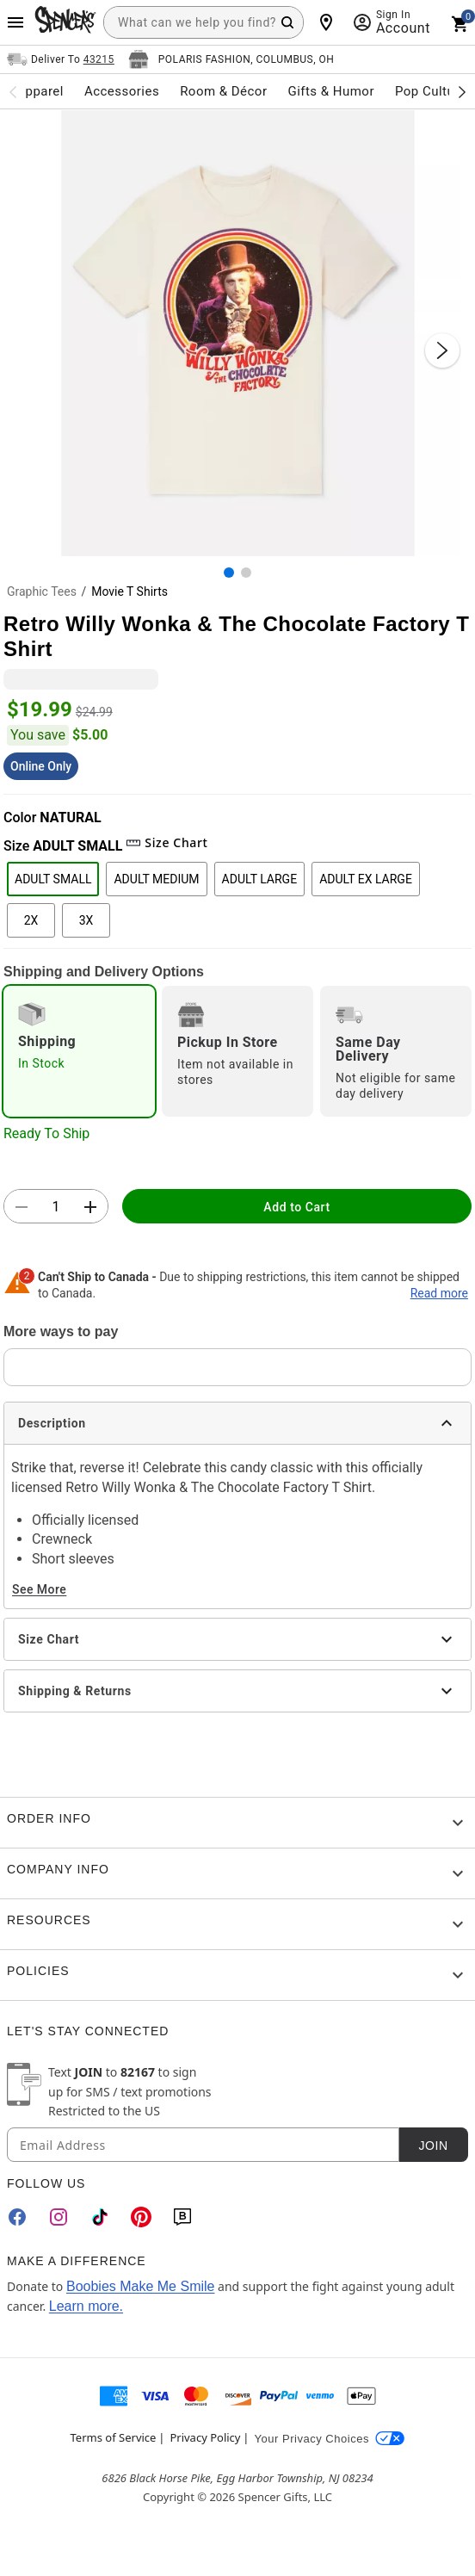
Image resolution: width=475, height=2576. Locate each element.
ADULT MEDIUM (156, 879)
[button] (237, 333)
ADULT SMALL (53, 879)
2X (31, 920)
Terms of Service (114, 2437)
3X (86, 920)
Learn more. (86, 2306)
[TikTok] (99, 2217)
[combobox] (203, 22)
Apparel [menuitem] (40, 91)
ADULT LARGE (260, 879)
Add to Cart (296, 1207)
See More (39, 1589)
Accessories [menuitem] (121, 91)
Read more (439, 1293)
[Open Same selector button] (60, 59)
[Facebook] (17, 2217)
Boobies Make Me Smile (140, 2286)
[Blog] (182, 2217)
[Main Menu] (15, 22)
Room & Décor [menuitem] (223, 91)
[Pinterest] (141, 2217)
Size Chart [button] (166, 842)
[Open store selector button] (231, 59)
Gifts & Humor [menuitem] (330, 91)
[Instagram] (58, 2217)
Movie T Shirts (129, 591)
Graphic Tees (42, 591)
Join (432, 2145)
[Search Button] (287, 22)
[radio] (79, 1051)
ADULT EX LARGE (365, 879)
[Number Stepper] (56, 1207)
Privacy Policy (205, 2437)
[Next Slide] (442, 350)
